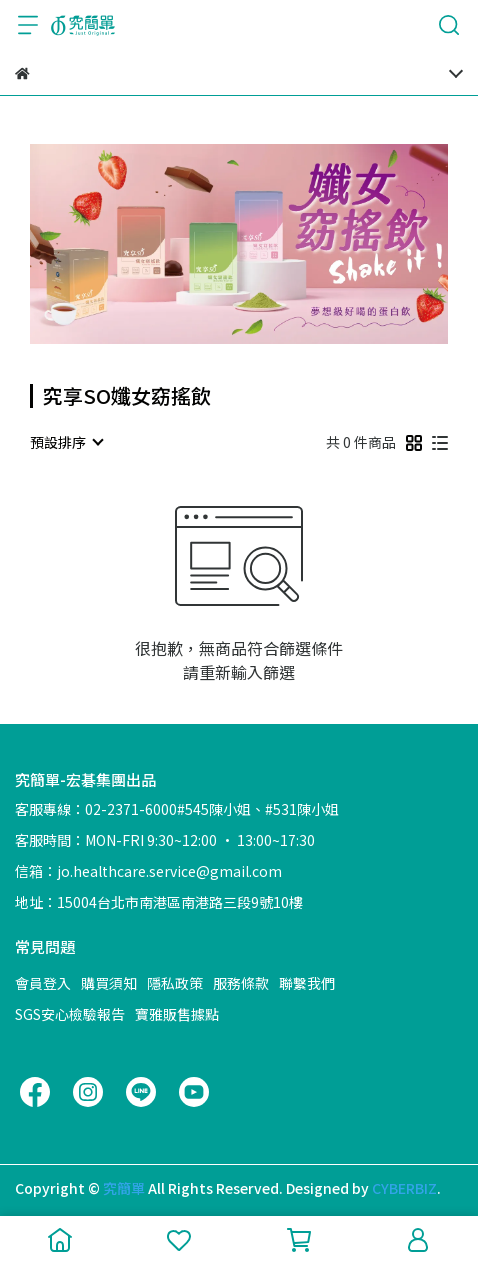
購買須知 (109, 983)
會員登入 (43, 983)
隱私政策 (175, 983)
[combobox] (66, 442)
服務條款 (241, 983)
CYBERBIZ (404, 1188)
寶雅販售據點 (177, 1014)
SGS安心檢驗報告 (70, 1014)
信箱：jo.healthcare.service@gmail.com (148, 871)
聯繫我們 (307, 983)
